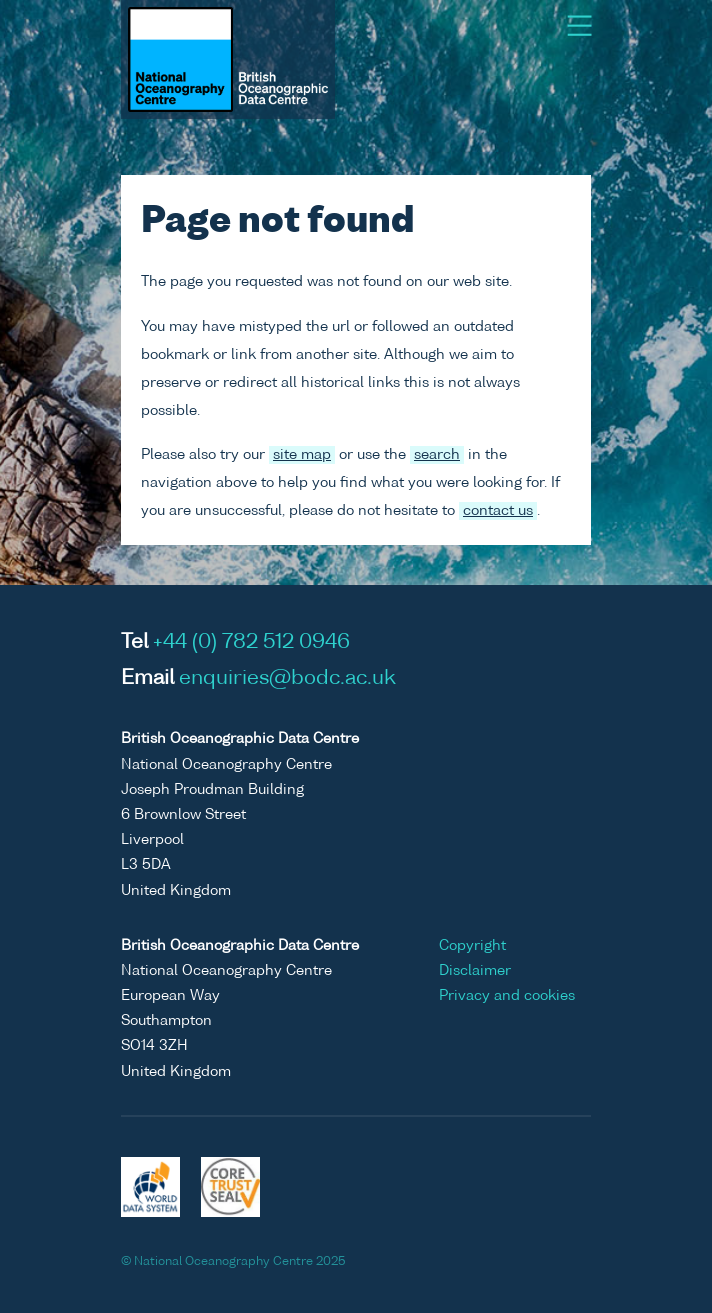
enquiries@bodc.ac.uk (287, 679)
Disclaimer (475, 971)
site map (302, 455)
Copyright (472, 946)
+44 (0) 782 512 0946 (251, 643)
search (437, 455)
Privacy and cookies (507, 996)
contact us (498, 511)
